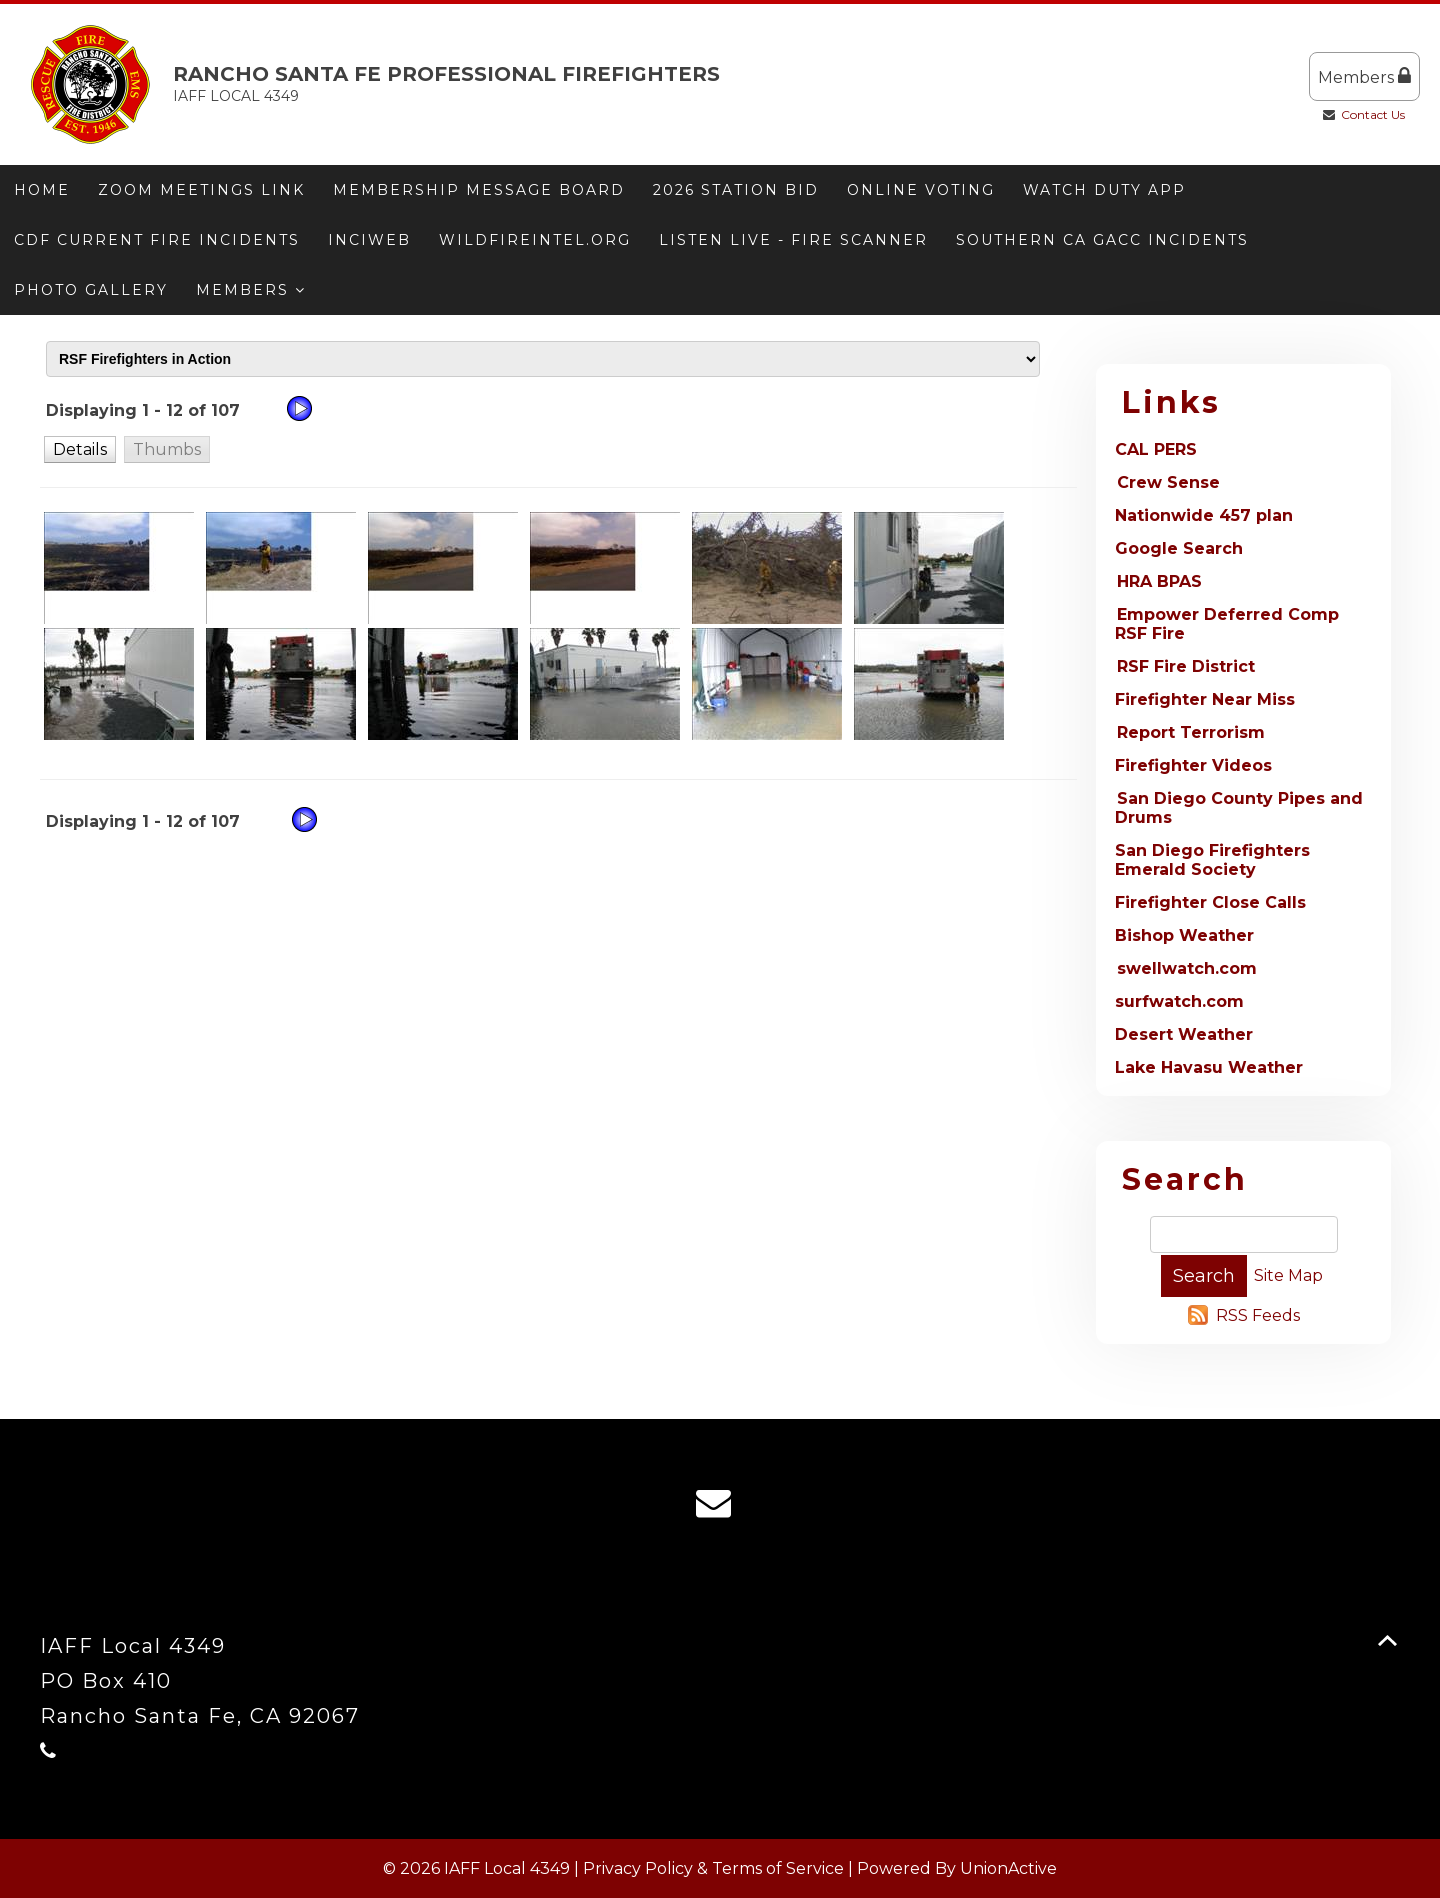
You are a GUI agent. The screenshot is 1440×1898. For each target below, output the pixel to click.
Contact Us (1373, 114)
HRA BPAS (1159, 581)
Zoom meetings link (201, 190)
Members (1364, 76)
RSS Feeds (1258, 1315)
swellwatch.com (1187, 968)
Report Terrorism (1191, 732)
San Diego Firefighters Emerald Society (1212, 860)
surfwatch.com (1179, 1001)
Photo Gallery (91, 290)
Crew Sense (1168, 482)
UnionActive (1008, 1868)
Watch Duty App (1104, 190)
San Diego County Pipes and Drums (1239, 808)
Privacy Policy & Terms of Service (713, 1868)
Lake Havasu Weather (1209, 1067)
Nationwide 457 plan (1204, 515)
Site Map (1288, 1275)
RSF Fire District (1186, 666)
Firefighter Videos (1193, 765)
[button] (80, 449)
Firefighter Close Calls (1210, 902)
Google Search (1179, 548)
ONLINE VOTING (921, 190)
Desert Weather (1184, 1034)
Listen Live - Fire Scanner (793, 240)
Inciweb (369, 240)
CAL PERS (1156, 449)
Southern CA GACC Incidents (1102, 240)
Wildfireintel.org (535, 240)
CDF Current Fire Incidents (157, 240)
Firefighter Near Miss (1205, 699)
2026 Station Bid (736, 190)
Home (42, 190)
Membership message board (479, 190)
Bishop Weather (1184, 935)
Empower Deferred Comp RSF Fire (1227, 624)
